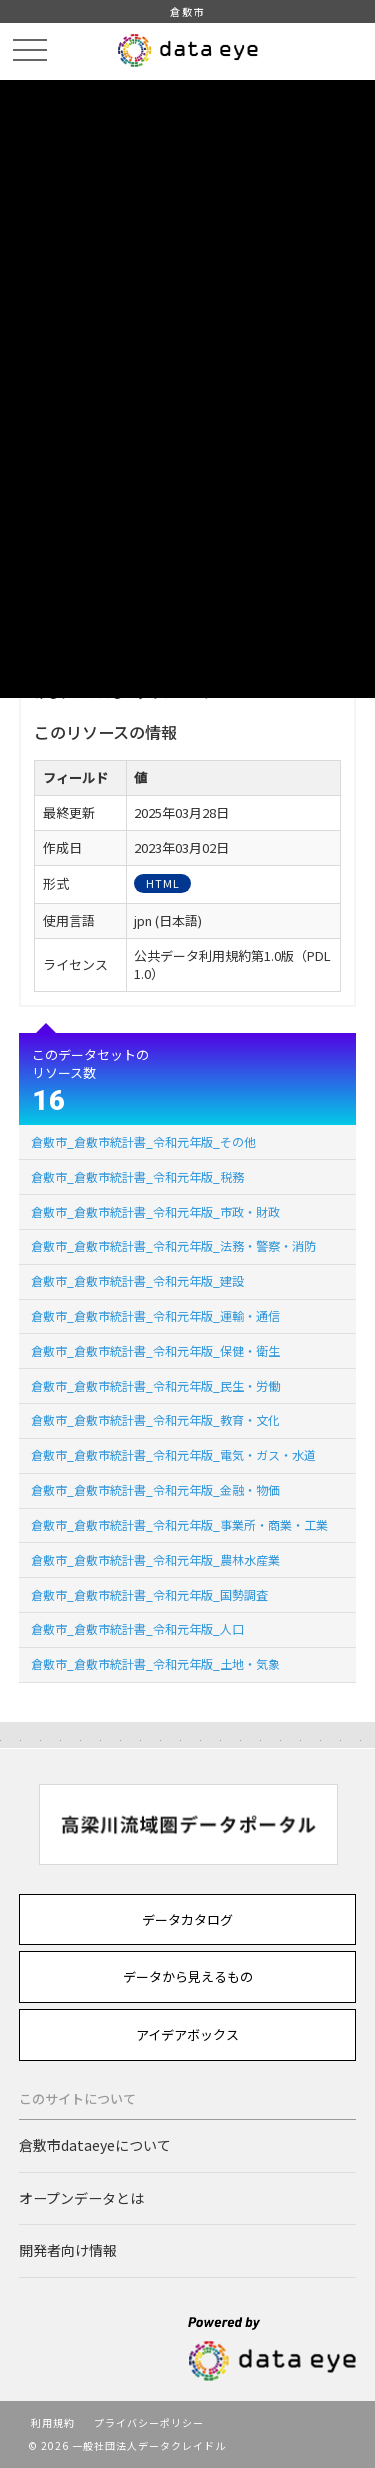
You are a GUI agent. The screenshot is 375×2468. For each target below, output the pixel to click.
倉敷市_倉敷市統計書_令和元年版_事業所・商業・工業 (179, 1524)
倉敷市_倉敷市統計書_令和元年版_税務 (137, 1176)
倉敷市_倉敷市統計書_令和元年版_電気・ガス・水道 (173, 1454)
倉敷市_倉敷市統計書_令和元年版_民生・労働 (155, 1385)
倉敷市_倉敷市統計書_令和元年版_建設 (137, 1280)
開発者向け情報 (68, 2250)
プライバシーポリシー (149, 2422)
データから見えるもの (188, 1976)
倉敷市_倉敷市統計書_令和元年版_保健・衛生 (155, 1350)
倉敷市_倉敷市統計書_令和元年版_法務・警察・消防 (173, 1245)
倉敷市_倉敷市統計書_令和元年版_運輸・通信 (155, 1315)
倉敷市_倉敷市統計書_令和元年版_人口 (137, 1628)
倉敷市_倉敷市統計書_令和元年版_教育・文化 (155, 1419)
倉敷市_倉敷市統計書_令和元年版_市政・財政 (155, 1211)
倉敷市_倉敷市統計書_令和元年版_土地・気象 (155, 1663)
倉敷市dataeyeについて (95, 2145)
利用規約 (53, 2422)
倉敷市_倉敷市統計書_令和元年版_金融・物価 (155, 1489)
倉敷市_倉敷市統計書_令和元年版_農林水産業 (155, 1559)
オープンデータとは (81, 2198)
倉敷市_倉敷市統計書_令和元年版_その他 (143, 1141)
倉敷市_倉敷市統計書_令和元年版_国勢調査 (149, 1594)
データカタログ (187, 1919)
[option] (188, 1824)
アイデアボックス (187, 2034)
